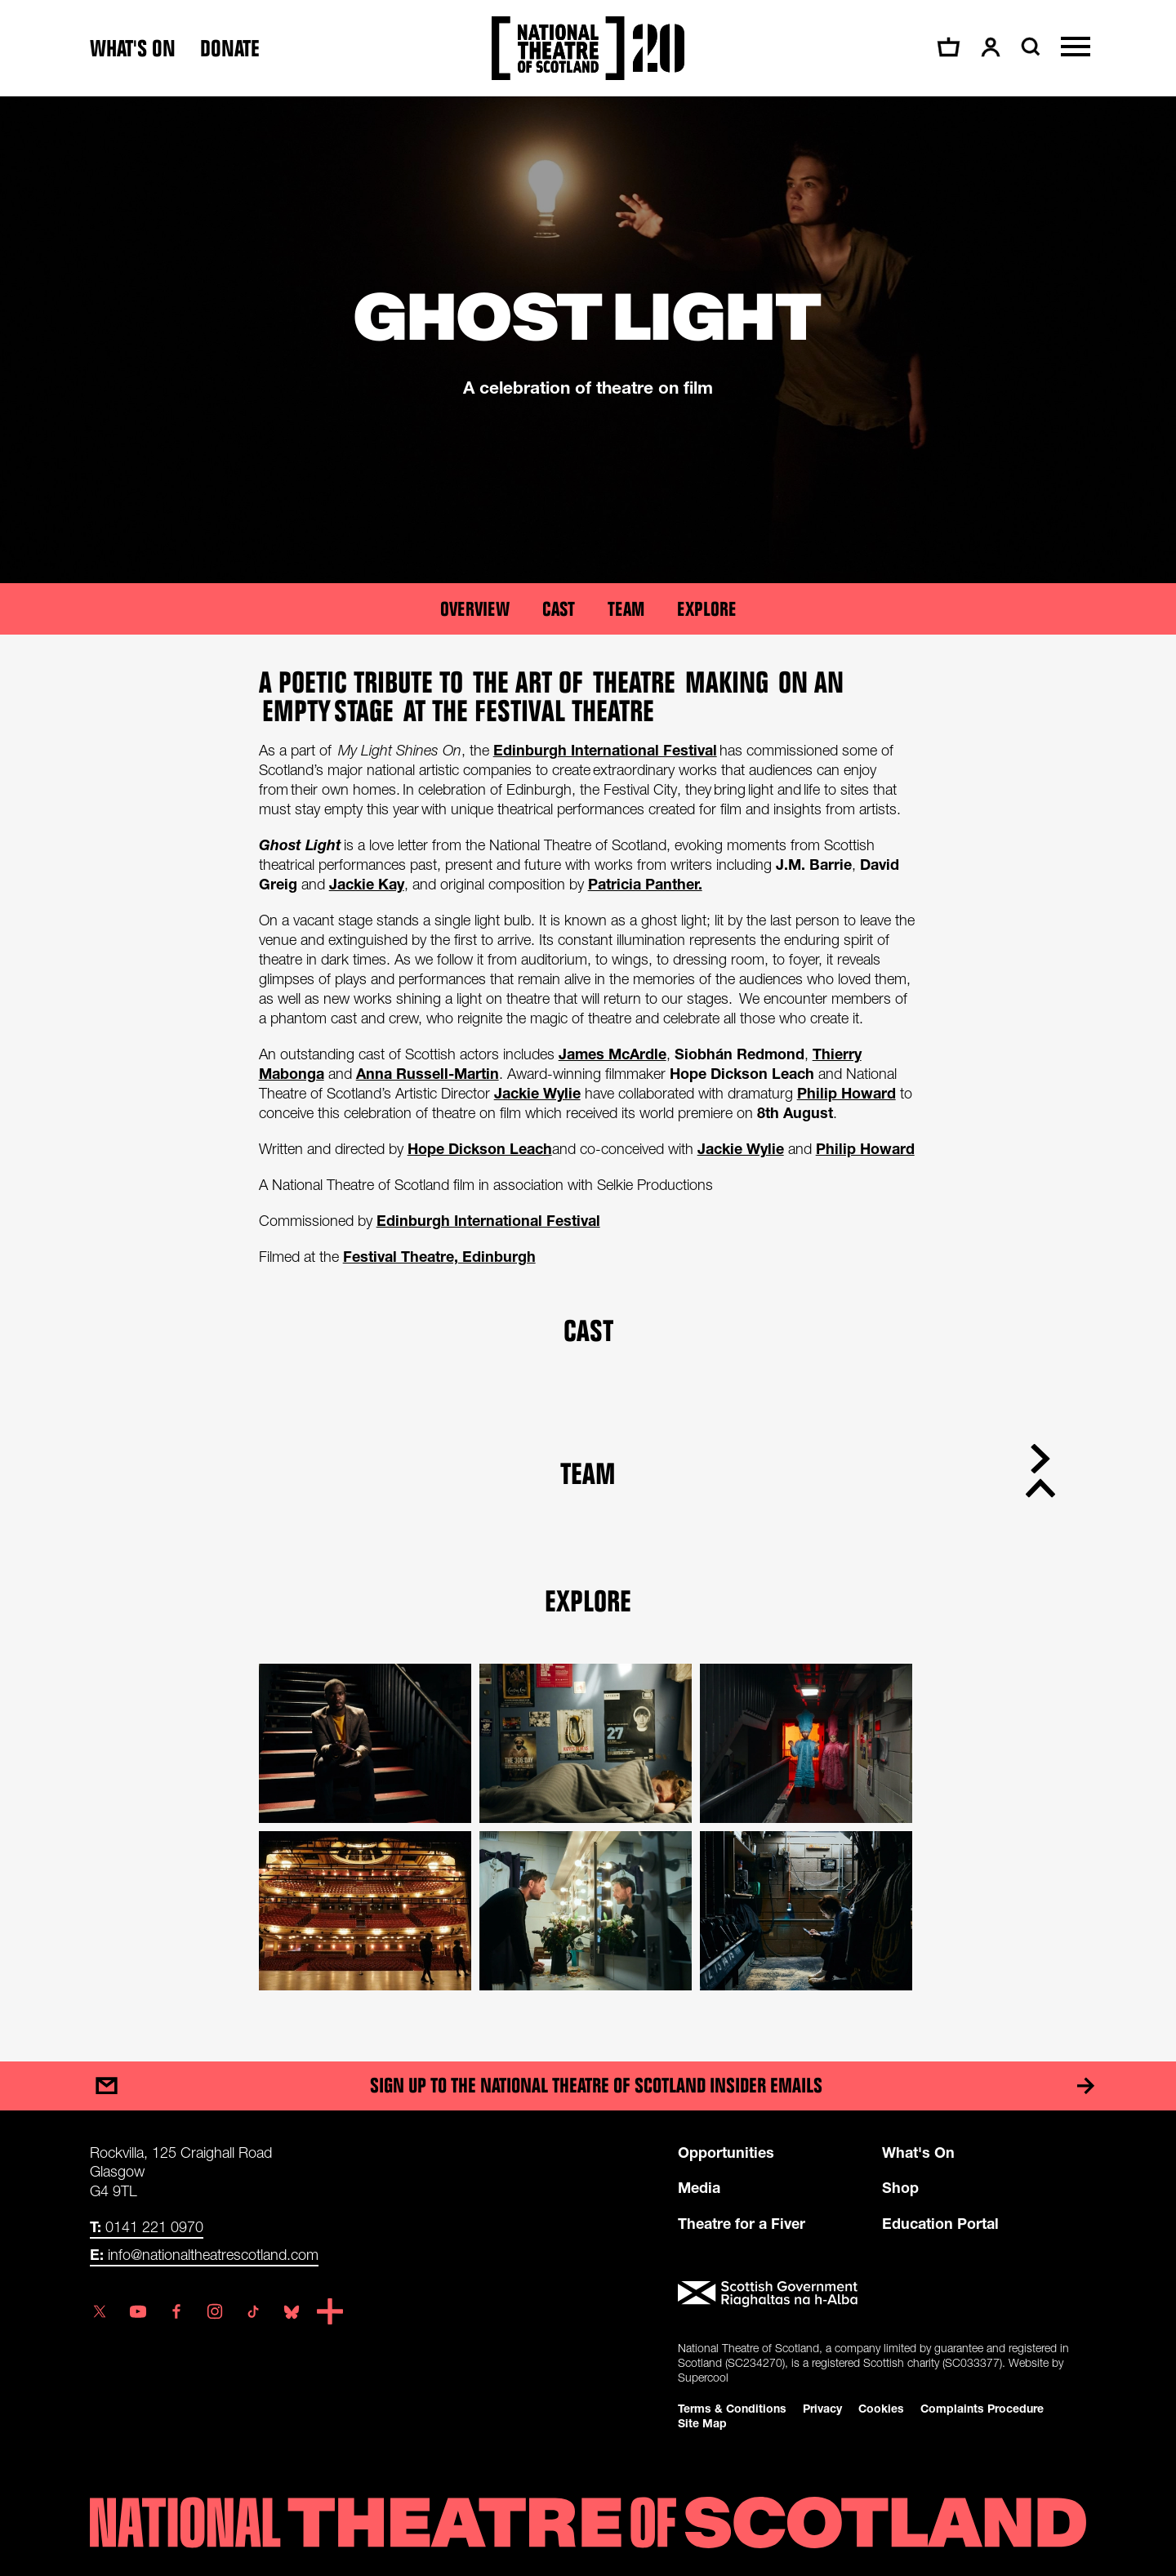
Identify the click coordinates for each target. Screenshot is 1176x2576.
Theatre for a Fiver (741, 2223)
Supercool (703, 2377)
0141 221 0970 (146, 2226)
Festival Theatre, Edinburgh (439, 1256)
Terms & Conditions (732, 2408)
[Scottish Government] (882, 2294)
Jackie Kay (366, 884)
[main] (588, 1062)
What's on (133, 49)
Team (626, 608)
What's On (918, 2152)
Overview (475, 608)
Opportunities (726, 2152)
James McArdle (612, 1054)
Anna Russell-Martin (427, 1073)
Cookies (881, 2408)
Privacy (822, 2408)
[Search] (1028, 46)
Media (699, 2187)
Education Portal (940, 2223)
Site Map (702, 2423)
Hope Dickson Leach (480, 1148)
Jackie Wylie (537, 1093)
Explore (707, 608)
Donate (230, 49)
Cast (558, 608)
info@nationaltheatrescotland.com (204, 2254)
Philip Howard (846, 1093)
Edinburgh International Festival (488, 1220)
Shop (900, 2187)
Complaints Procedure (982, 2408)
